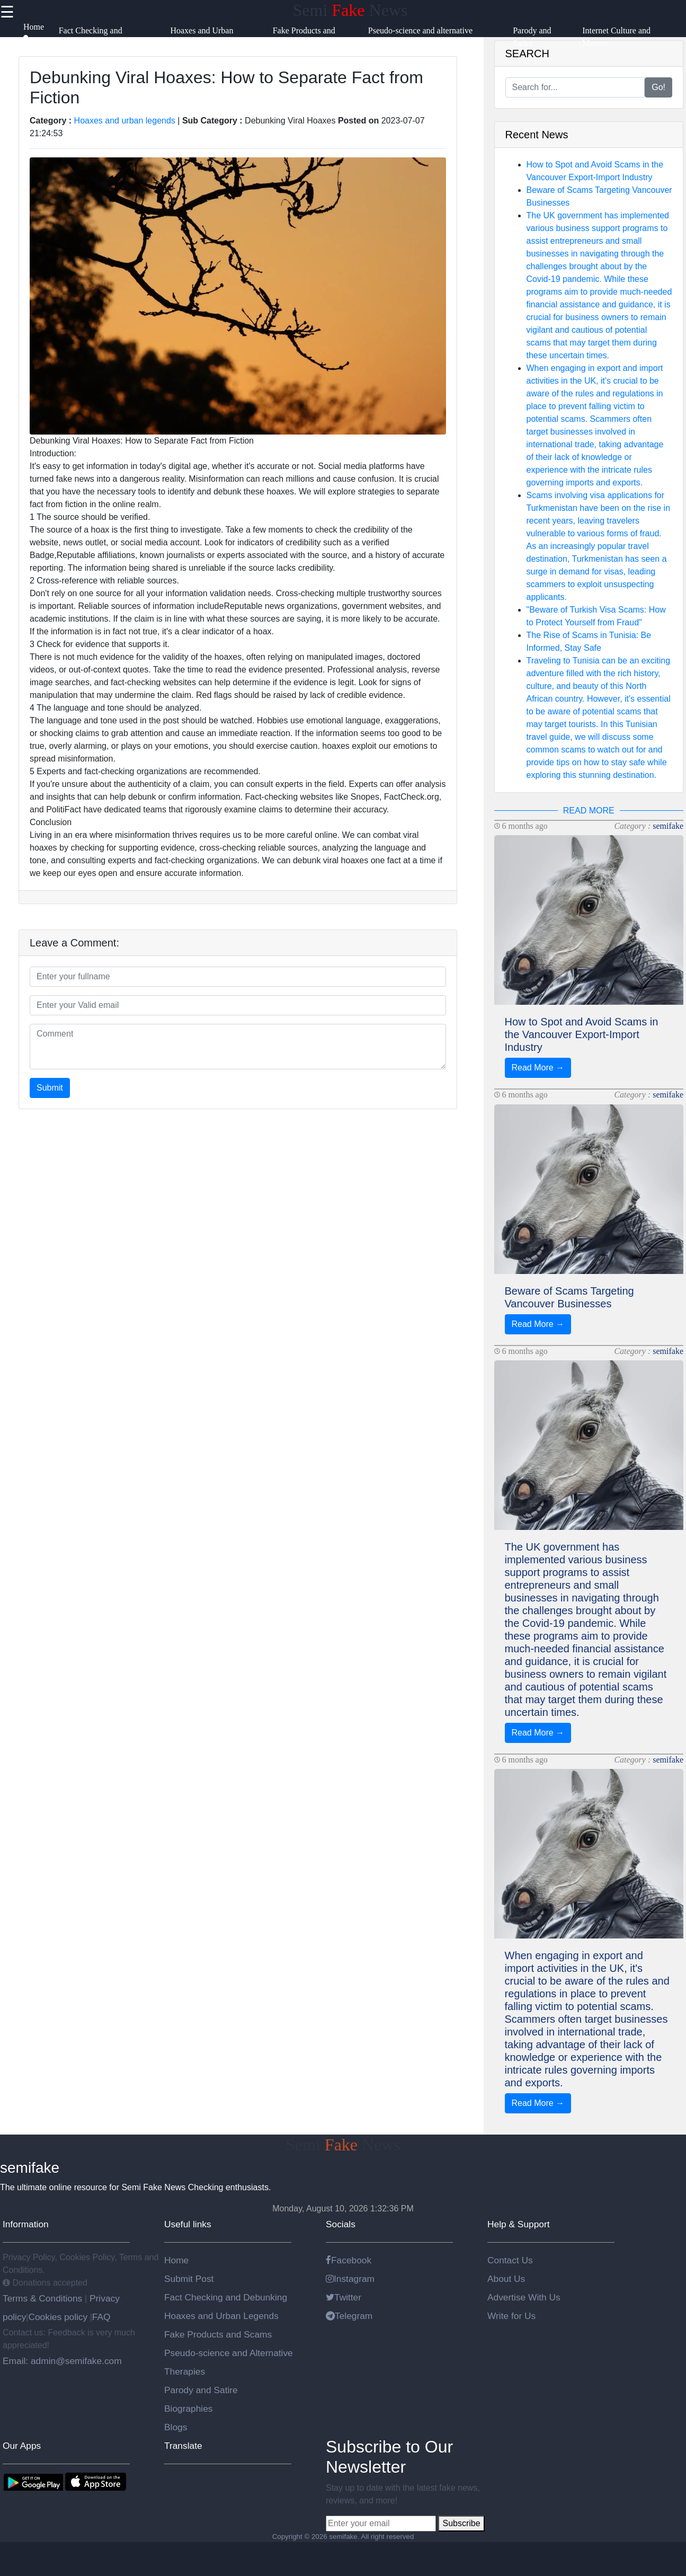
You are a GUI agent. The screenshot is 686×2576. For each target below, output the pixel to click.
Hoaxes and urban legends (124, 120)
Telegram (349, 2316)
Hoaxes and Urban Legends (221, 2316)
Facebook (348, 2260)
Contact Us (510, 2260)
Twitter (343, 2297)
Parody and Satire (201, 2390)
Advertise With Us (523, 2297)
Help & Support (518, 2224)
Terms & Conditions (44, 2298)
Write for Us (511, 2316)
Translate (183, 2445)
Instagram (350, 2278)
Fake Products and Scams (218, 2334)
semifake (668, 825)
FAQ (101, 2317)
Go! (658, 87)
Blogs (175, 2427)
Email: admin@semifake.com (62, 2361)
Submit (50, 1087)
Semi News (350, 10)
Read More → (538, 1067)
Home (176, 2260)
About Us (506, 2278)
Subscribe (461, 2523)
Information (26, 2224)
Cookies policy (57, 2317)
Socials (340, 2224)
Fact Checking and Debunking (225, 2297)
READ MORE (588, 810)
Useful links (187, 2224)
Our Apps (22, 2445)
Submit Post (188, 2278)
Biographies (188, 2408)
